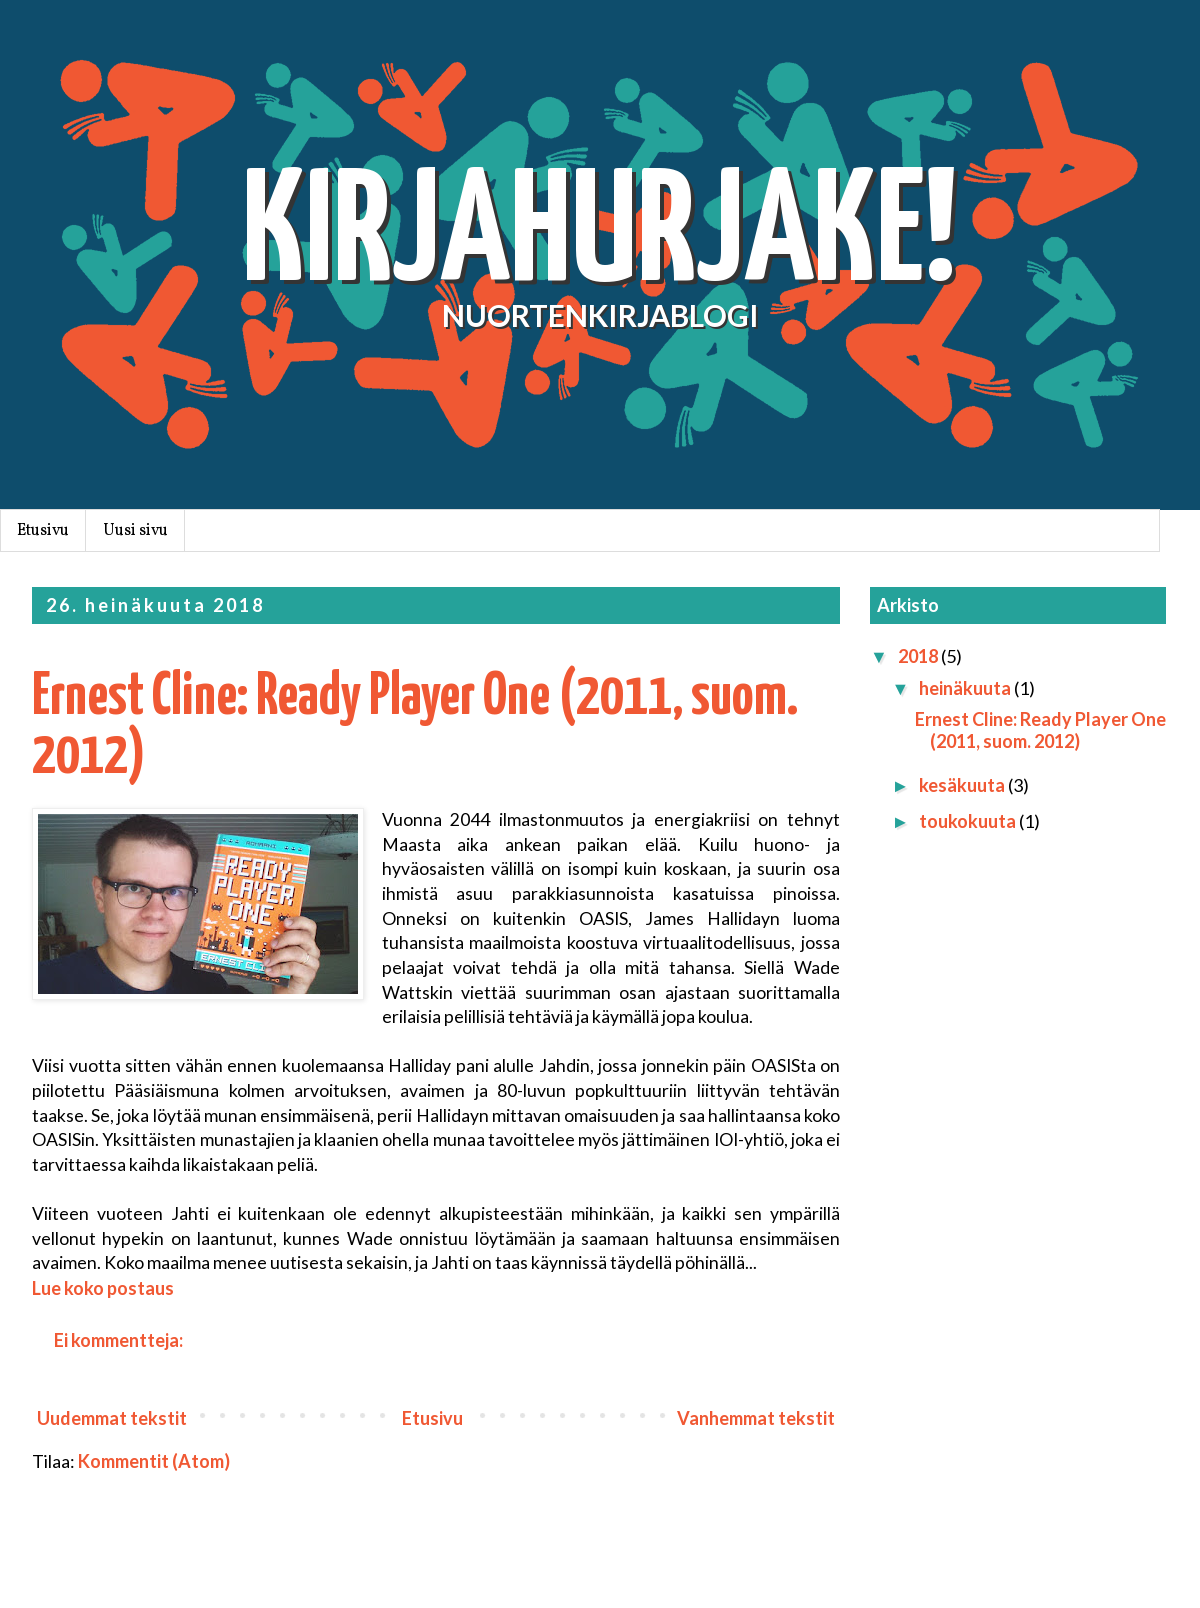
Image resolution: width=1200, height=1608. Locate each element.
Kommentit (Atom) (154, 1461)
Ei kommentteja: (120, 1340)
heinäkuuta (966, 688)
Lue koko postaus (103, 1288)
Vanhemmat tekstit (756, 1418)
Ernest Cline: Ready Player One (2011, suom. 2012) (1040, 730)
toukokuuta (969, 821)
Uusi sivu (135, 531)
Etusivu (43, 531)
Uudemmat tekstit (112, 1418)
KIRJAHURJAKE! (600, 237)
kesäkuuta (963, 785)
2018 (919, 656)
